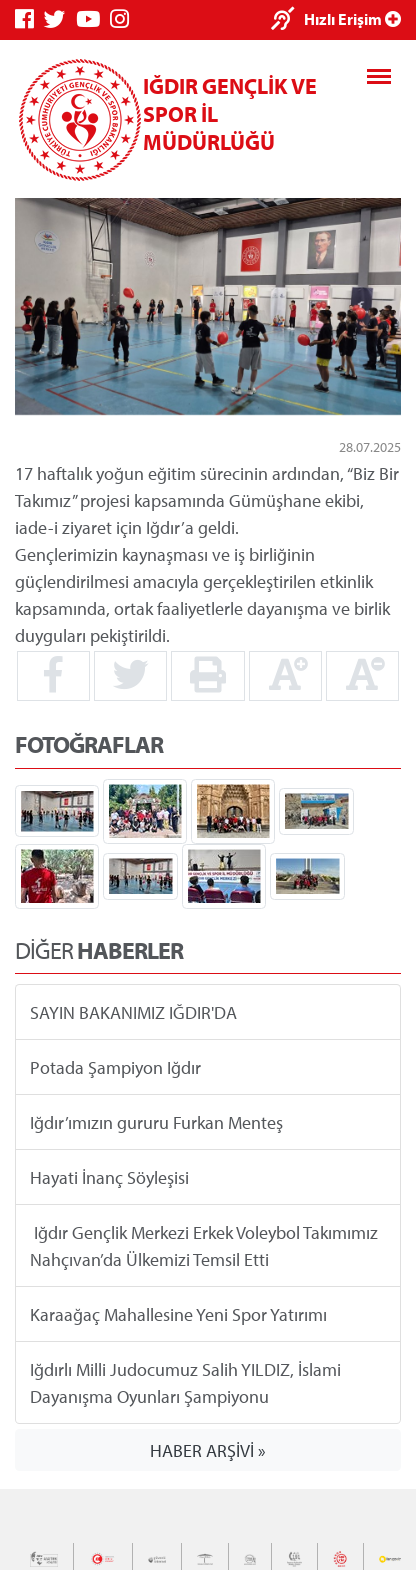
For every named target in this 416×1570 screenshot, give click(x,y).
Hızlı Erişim (352, 19)
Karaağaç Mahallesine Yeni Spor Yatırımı (178, 1314)
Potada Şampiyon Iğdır (115, 1067)
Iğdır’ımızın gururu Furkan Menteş (156, 1122)
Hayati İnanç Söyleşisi (109, 1177)
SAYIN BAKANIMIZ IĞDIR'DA (133, 1012)
